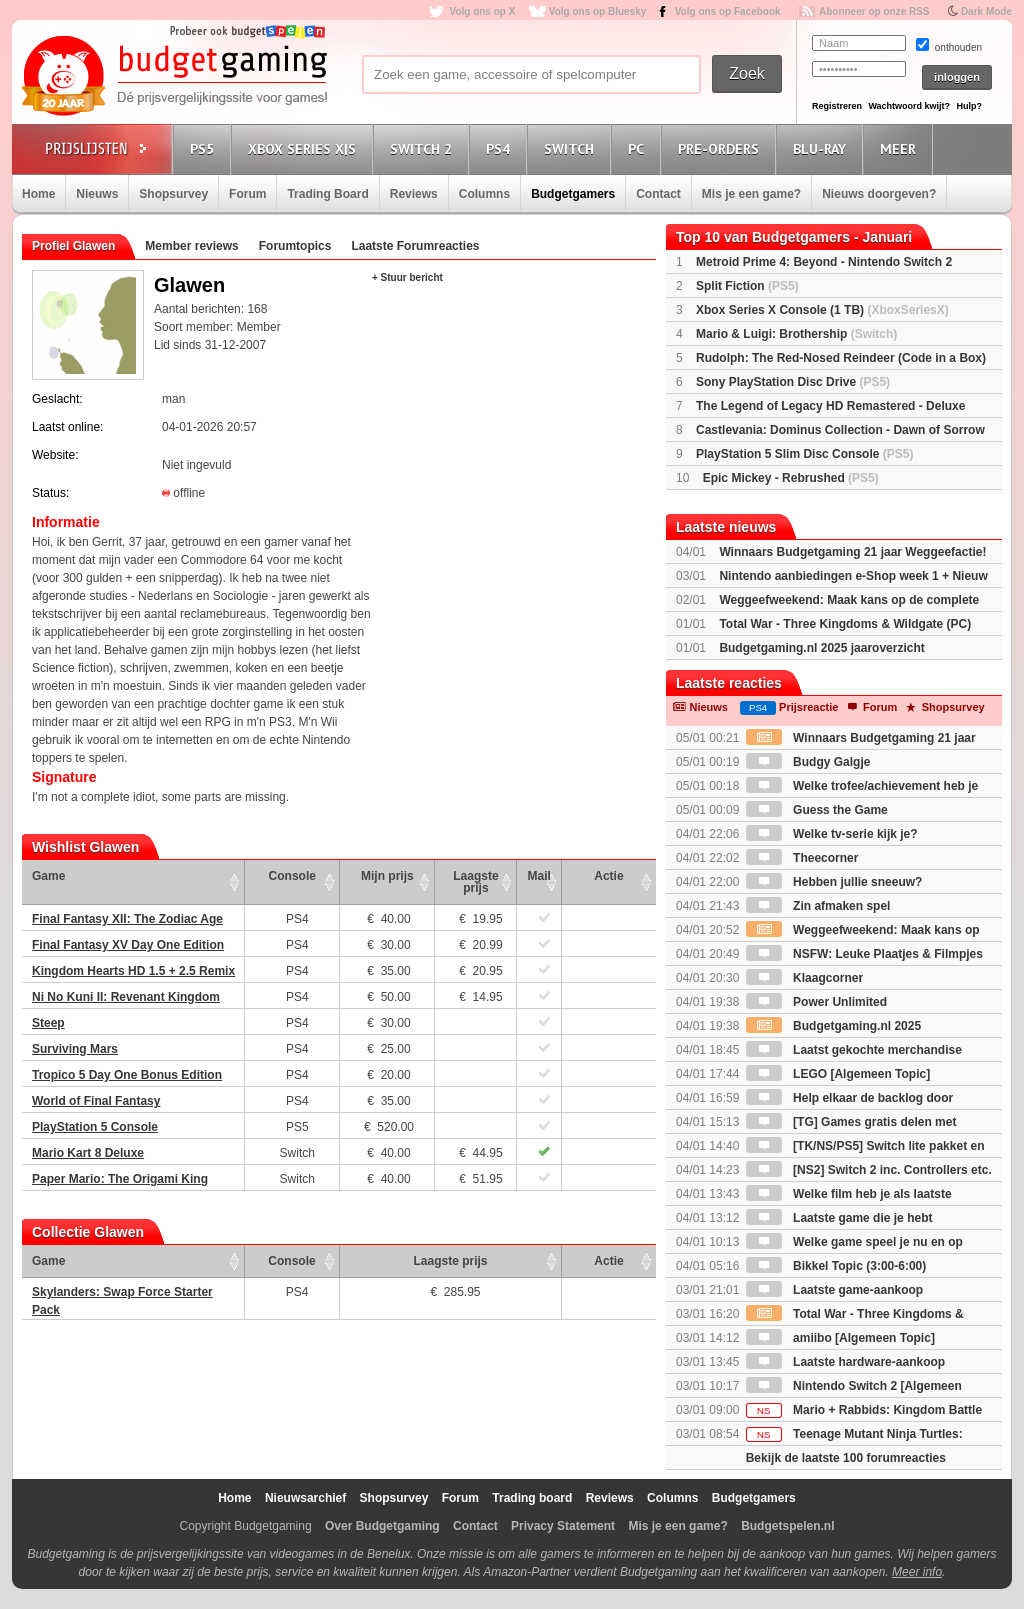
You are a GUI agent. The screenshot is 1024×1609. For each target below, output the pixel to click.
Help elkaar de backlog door (849, 1098)
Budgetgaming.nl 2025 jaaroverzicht (821, 648)
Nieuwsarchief (305, 1498)
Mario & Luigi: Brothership (796, 334)
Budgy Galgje (808, 762)
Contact (658, 194)
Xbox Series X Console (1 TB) (822, 310)
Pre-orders (721, 148)
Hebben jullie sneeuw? (834, 882)
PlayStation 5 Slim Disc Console (804, 454)
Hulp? (969, 106)
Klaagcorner (804, 978)
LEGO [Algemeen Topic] (838, 1074)
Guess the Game (817, 810)
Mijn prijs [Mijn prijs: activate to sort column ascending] (387, 876)
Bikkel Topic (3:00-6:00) (836, 1266)
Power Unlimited (816, 1002)
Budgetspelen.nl (787, 1526)
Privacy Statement (563, 1526)
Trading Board (327, 194)
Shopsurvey (173, 194)
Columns (484, 194)
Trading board (532, 1498)
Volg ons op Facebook (728, 11)
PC (639, 148)
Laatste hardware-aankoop (845, 1362)
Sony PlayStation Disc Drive (793, 382)
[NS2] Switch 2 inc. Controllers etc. (869, 1170)
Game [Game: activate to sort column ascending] (48, 876)
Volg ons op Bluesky (598, 11)
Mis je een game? (751, 194)
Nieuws (97, 194)
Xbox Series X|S (305, 148)
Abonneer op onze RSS (874, 11)
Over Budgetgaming (382, 1526)
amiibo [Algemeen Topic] (840, 1338)
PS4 (501, 148)
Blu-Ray (822, 148)
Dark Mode (986, 11)
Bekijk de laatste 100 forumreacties (846, 1458)
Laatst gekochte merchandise (854, 1050)
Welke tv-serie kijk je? (832, 834)
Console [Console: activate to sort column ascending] (292, 876)
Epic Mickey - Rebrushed (791, 478)
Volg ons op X (482, 11)
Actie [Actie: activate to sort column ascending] (608, 876)
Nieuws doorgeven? (879, 194)
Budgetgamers (573, 194)
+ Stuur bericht (407, 277)
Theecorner (802, 858)
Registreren (837, 106)
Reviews (414, 194)
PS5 (205, 148)
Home (38, 194)
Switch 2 (424, 148)
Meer (901, 148)
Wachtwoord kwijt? (909, 106)
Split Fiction (747, 286)
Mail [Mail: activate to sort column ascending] (539, 876)
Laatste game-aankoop (834, 1290)
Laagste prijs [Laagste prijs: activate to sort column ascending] (475, 882)
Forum (247, 194)
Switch (572, 148)
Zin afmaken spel (818, 906)
